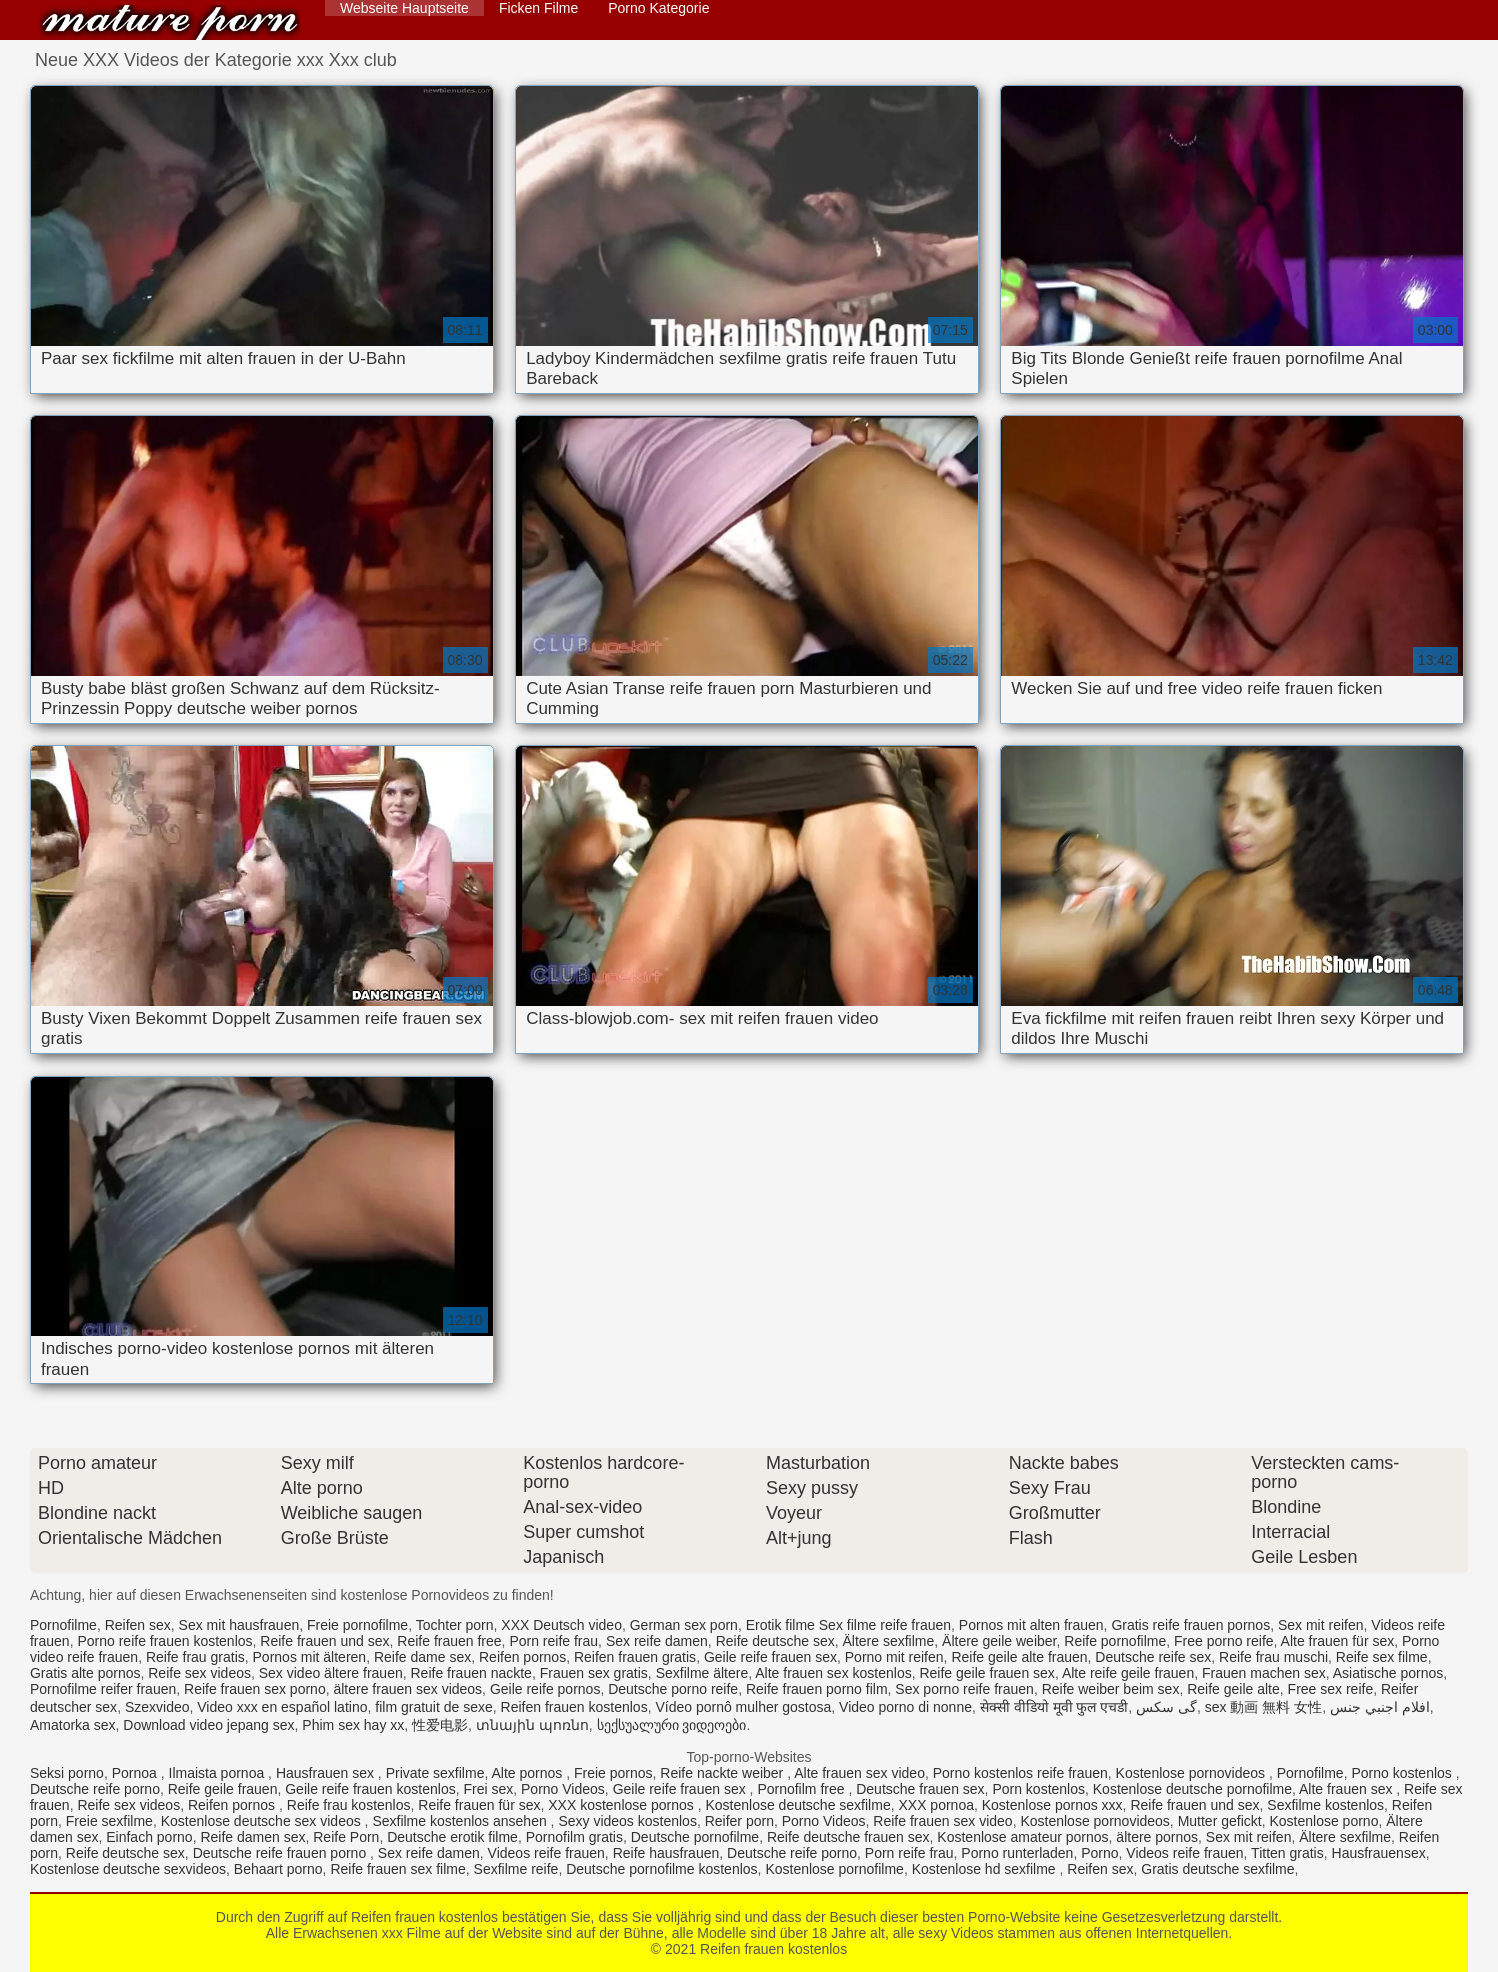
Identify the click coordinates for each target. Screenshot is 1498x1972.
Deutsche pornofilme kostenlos (661, 1869)
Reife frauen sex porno (255, 1689)
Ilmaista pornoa (219, 1773)
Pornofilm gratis (574, 1837)
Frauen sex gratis (594, 1673)
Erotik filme (780, 1625)
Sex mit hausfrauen (239, 1625)
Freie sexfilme (109, 1821)
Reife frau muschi (1273, 1657)
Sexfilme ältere (702, 1673)
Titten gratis (1287, 1853)
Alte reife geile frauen (1128, 1673)
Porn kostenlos (1038, 1789)
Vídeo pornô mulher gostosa (743, 1707)
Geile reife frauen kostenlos (370, 1789)
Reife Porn (346, 1837)
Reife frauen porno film (817, 1689)
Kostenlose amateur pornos (1022, 1837)
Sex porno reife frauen (964, 1689)
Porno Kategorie (658, 8)
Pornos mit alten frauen (1031, 1625)
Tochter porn (455, 1625)
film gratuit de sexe (434, 1707)
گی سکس (1166, 1707)
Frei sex (488, 1789)
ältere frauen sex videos (407, 1689)
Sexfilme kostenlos (1325, 1805)
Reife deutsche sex (775, 1641)
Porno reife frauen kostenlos (164, 1641)
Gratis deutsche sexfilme (1217, 1869)
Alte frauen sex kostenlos (833, 1673)
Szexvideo (157, 1707)
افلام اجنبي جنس (1380, 1707)
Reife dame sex (422, 1657)
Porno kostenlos (1403, 1773)
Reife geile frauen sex (986, 1673)
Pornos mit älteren (310, 1657)
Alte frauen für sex (1338, 1641)
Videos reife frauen (546, 1853)
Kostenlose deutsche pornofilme (1192, 1789)
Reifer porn (739, 1821)
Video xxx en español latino (282, 1707)
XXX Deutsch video (561, 1625)
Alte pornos (528, 1773)
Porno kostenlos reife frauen (1020, 1773)
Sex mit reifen (1321, 1625)
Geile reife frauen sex (770, 1657)
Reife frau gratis (195, 1657)
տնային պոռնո (532, 1725)
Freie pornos (613, 1773)
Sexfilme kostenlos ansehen (461, 1821)
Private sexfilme (435, 1773)
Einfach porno (149, 1837)
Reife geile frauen (223, 1789)
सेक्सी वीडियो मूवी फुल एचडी (1054, 1707)
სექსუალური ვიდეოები (672, 1725)
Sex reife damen (657, 1641)
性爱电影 (440, 1725)
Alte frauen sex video (859, 1773)
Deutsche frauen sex (920, 1789)
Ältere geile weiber (999, 1641)
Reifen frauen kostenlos (170, 22)
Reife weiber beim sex (1111, 1689)
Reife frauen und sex (324, 1641)
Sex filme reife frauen (885, 1625)
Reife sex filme (1382, 1657)
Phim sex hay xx (353, 1725)
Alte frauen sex (1347, 1789)
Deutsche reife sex (1153, 1657)
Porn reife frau (553, 1641)
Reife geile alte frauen (1019, 1657)
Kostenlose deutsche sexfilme (797, 1805)
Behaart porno (278, 1869)
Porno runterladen (1017, 1853)
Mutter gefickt (1220, 1821)
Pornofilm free (802, 1789)
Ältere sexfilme (888, 1641)
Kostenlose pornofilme (834, 1869)
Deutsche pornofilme (695, 1837)
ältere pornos (1157, 1837)
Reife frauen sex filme (397, 1869)
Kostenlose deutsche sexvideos (128, 1869)
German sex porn (684, 1625)
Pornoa (136, 1773)
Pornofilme (63, 1625)
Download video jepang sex (208, 1725)
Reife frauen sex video (942, 1821)
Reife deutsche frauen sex (848, 1837)
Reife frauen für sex (479, 1805)
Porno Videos (563, 1789)
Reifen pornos (522, 1657)
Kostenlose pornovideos (1192, 1773)
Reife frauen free (449, 1641)
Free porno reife (1224, 1641)
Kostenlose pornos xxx (1052, 1805)
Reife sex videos (199, 1673)
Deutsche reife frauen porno (281, 1853)
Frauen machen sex (1264, 1673)
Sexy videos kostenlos (627, 1821)
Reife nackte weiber (723, 1773)
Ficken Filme (538, 8)
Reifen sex (138, 1625)
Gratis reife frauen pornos (1190, 1625)
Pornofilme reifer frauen (103, 1689)
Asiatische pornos (1388, 1673)
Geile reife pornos (545, 1689)
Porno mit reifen (894, 1657)
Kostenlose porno (1323, 1821)
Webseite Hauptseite (404, 8)
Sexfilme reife (516, 1869)
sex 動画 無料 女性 (1263, 1707)
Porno (1099, 1853)
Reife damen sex (252, 1837)
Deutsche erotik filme (452, 1837)
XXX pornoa (936, 1805)
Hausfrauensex (1379, 1853)
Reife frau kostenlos (349, 1805)
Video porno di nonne (905, 1707)
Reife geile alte (1233, 1689)
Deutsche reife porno (95, 1789)
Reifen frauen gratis (635, 1657)
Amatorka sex (73, 1725)
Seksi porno (67, 1773)
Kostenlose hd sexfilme (986, 1869)
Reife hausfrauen (666, 1853)
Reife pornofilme (1115, 1641)
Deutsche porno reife (673, 1689)
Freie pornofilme (357, 1625)
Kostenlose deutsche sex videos (263, 1821)
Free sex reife (1331, 1689)
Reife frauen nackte (471, 1673)
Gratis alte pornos (85, 1673)
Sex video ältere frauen (331, 1673)
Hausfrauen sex (327, 1773)
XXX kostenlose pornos (622, 1805)
